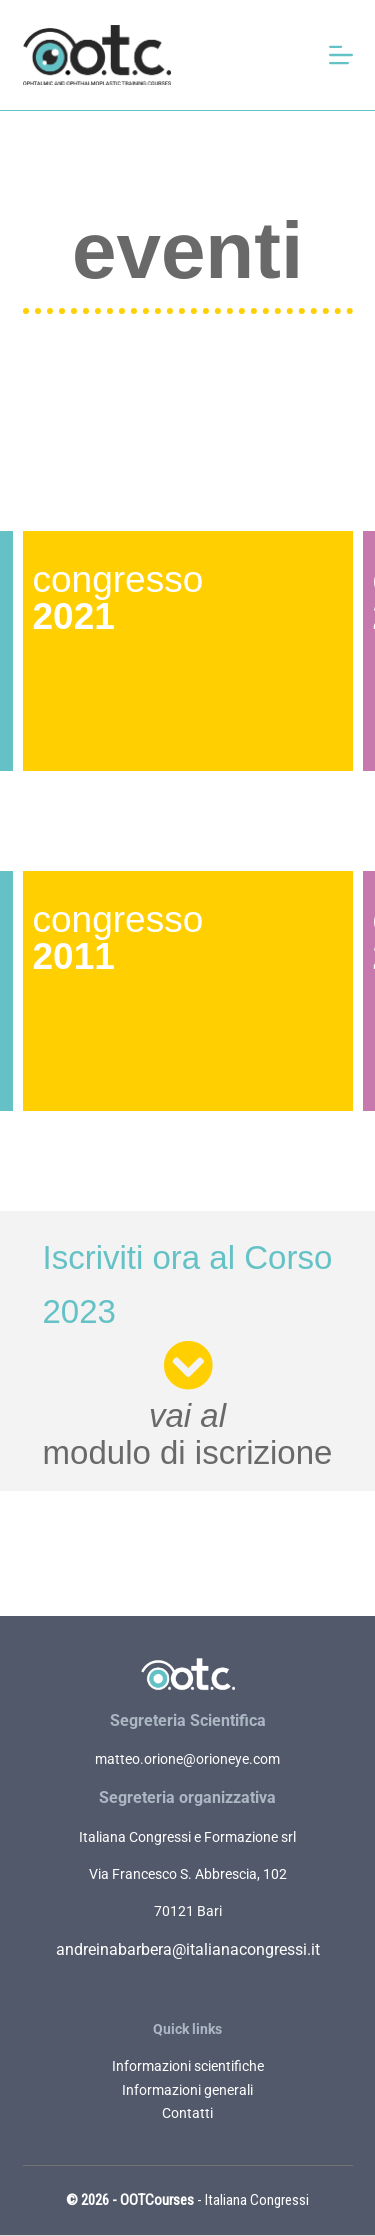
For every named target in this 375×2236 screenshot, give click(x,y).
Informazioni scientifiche (188, 2066)
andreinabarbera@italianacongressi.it (188, 1949)
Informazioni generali (187, 2090)
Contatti (187, 2113)
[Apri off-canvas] (341, 55)
